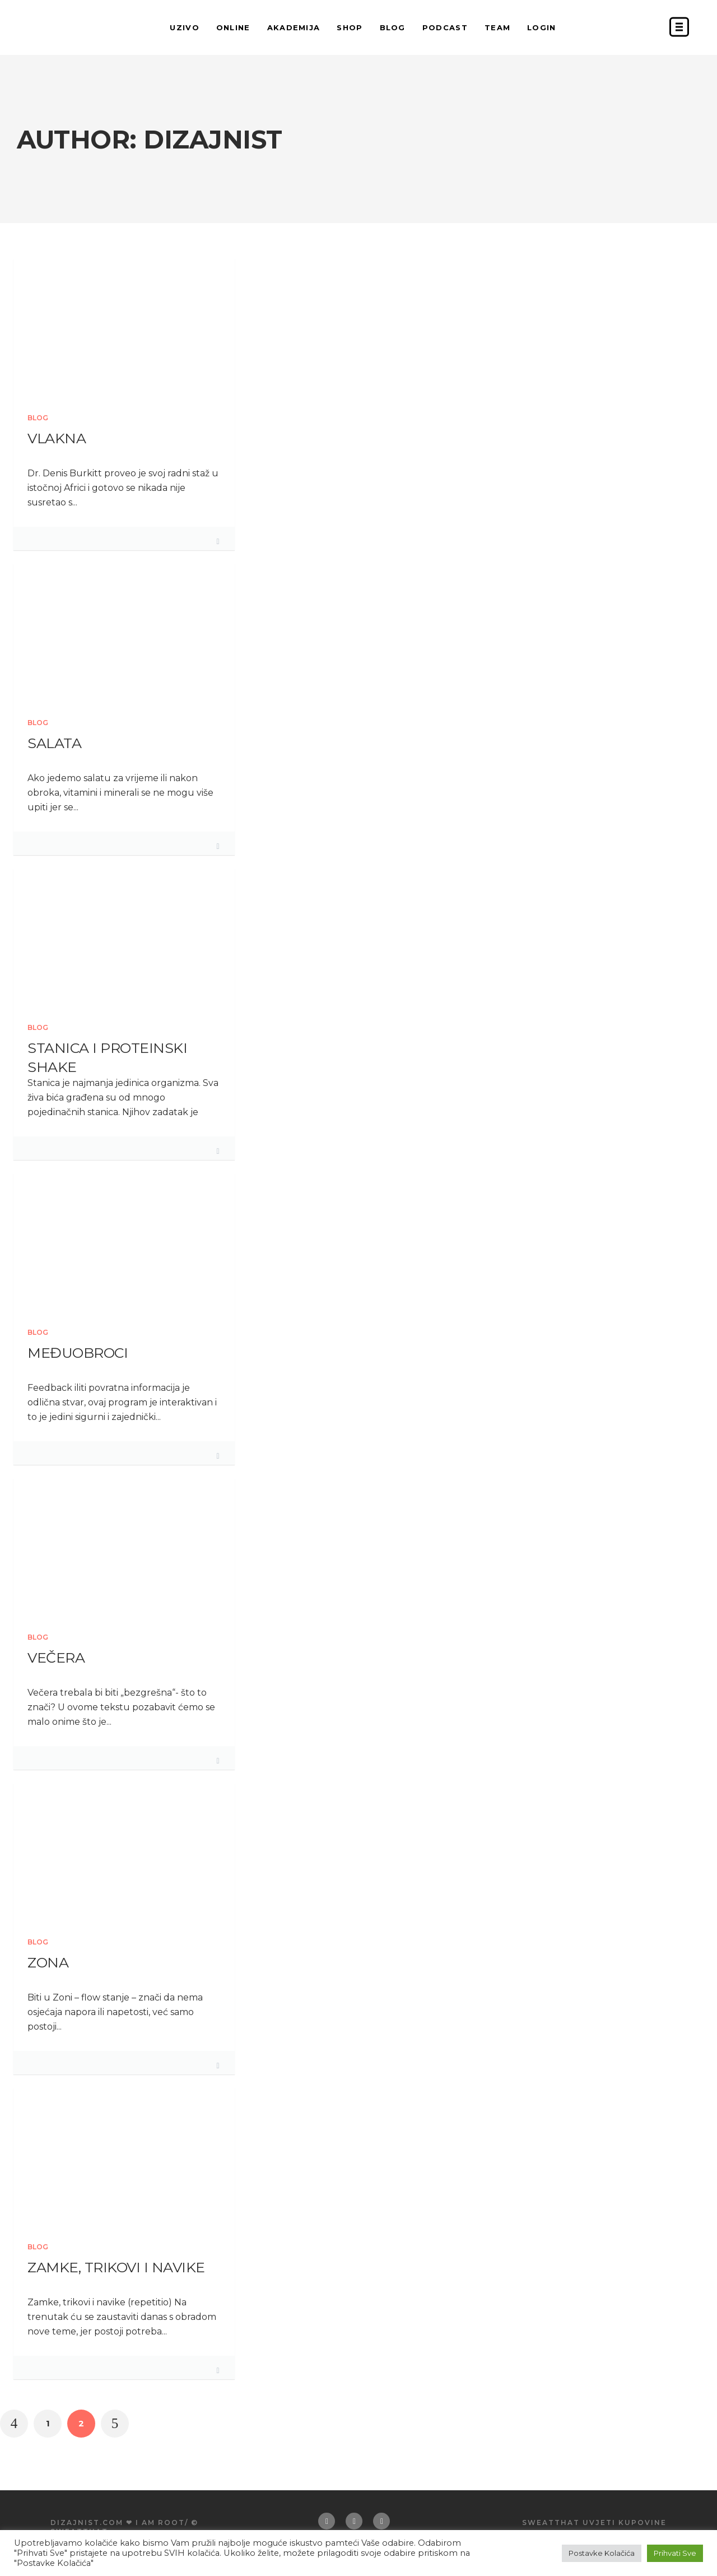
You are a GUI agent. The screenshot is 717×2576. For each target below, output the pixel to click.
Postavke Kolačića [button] (602, 2553)
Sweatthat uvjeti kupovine (594, 2522)
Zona (47, 1962)
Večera (56, 1657)
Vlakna (56, 438)
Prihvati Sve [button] (675, 2553)
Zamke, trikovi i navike (116, 2267)
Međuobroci (77, 1352)
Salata (54, 743)
